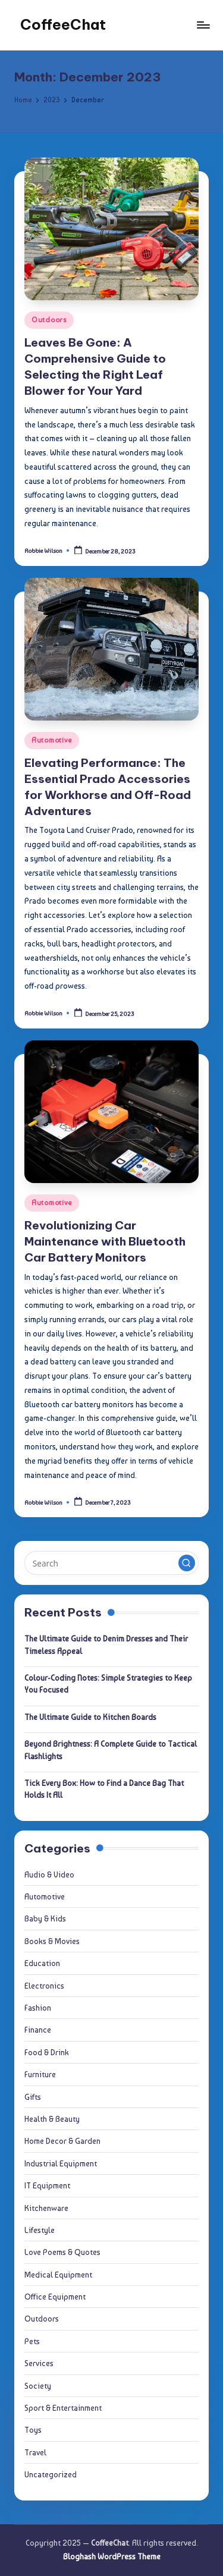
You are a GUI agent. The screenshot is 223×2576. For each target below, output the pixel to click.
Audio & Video (49, 1874)
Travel (35, 2452)
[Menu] (203, 24)
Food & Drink (46, 2052)
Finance (37, 2029)
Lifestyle (39, 2230)
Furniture (40, 2074)
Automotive (52, 740)
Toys (33, 2430)
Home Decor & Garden (62, 2141)
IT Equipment (47, 2185)
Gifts (32, 2097)
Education (42, 1963)
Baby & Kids (45, 1918)
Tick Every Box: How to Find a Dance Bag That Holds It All (104, 1789)
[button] (186, 1563)
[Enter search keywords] (111, 1563)
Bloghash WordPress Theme (112, 2556)
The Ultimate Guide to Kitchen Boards (90, 1717)
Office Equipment (55, 2296)
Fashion (37, 2007)
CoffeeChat (63, 24)
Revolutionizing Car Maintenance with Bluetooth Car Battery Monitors (105, 1241)
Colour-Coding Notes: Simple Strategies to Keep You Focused (108, 1683)
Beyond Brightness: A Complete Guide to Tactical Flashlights (110, 1749)
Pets (32, 2341)
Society (37, 2386)
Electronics (44, 1985)
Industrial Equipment (60, 2163)
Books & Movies (52, 1941)
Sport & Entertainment (63, 2408)
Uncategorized (50, 2474)
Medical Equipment (58, 2274)
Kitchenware (46, 2208)
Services (39, 2363)
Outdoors (49, 320)
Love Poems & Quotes (62, 2252)
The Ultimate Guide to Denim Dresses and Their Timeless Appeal (106, 1644)
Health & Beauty (52, 2119)
